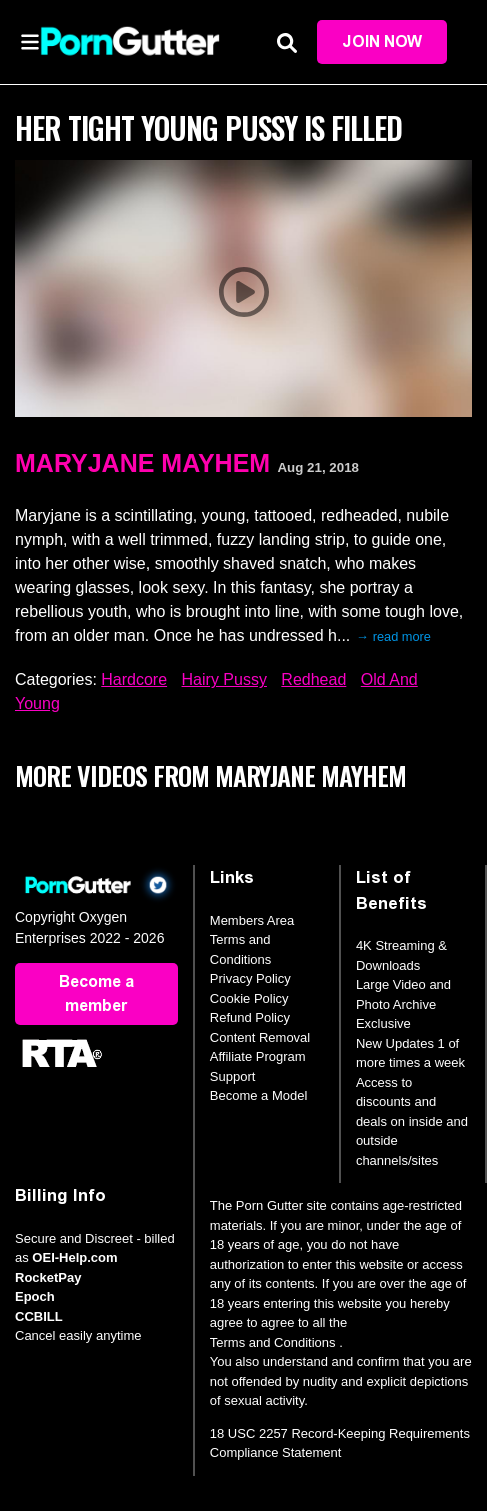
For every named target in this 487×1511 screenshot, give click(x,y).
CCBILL (39, 1316)
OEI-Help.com (74, 1257)
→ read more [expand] (393, 636)
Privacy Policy (250, 978)
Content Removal (260, 1037)
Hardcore (134, 679)
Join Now (382, 41)
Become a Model (259, 1095)
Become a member (96, 993)
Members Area (252, 920)
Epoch (35, 1296)
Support (233, 1076)
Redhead (313, 679)
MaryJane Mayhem (142, 463)
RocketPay (48, 1277)
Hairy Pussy (224, 679)
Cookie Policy (249, 998)
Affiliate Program (258, 1056)
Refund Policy (250, 1017)
